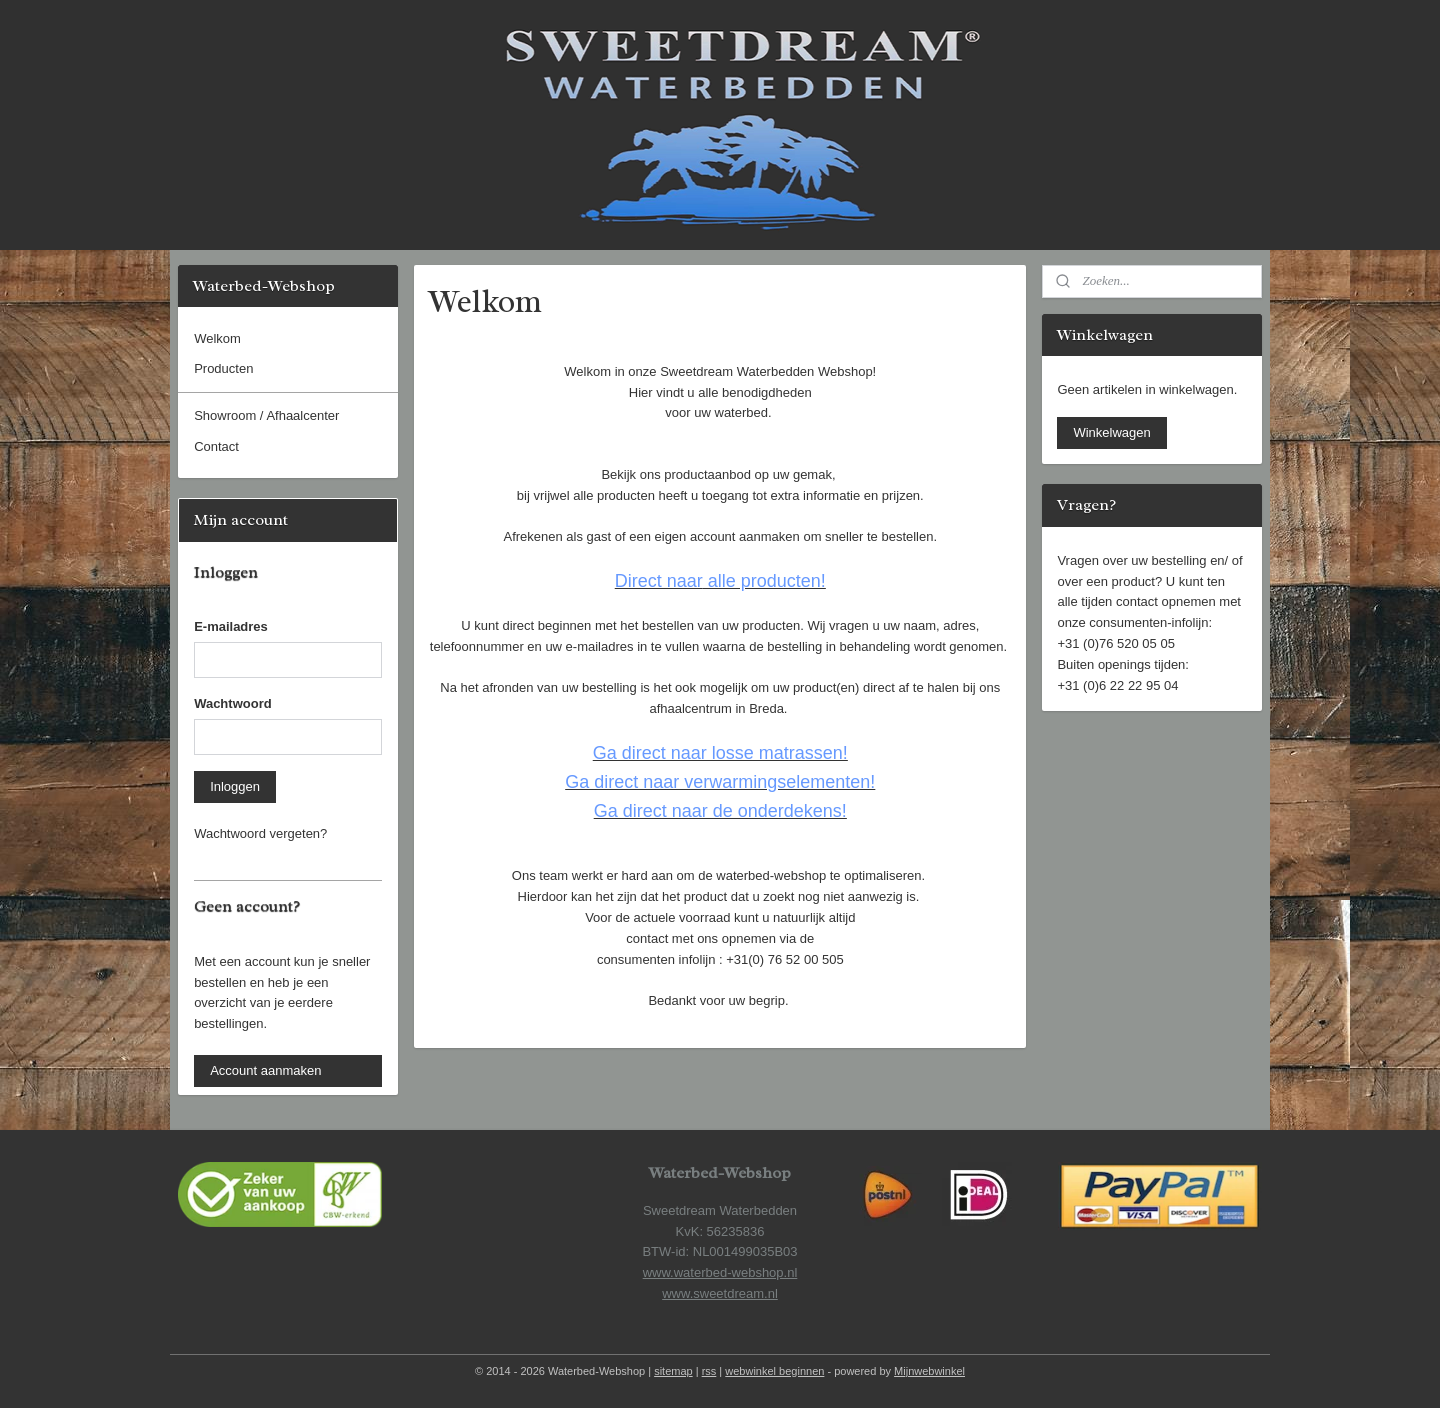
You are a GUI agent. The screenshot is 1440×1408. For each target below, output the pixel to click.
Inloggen (235, 786)
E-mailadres (231, 626)
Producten (223, 368)
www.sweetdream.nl (720, 1293)
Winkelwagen (1111, 432)
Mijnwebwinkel (929, 1371)
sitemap (673, 1371)
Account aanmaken (265, 1070)
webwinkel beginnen (774, 1371)
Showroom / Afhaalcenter (266, 415)
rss (709, 1371)
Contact (216, 446)
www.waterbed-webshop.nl (720, 1272)
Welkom (217, 338)
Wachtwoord (233, 703)
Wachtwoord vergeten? (260, 833)
